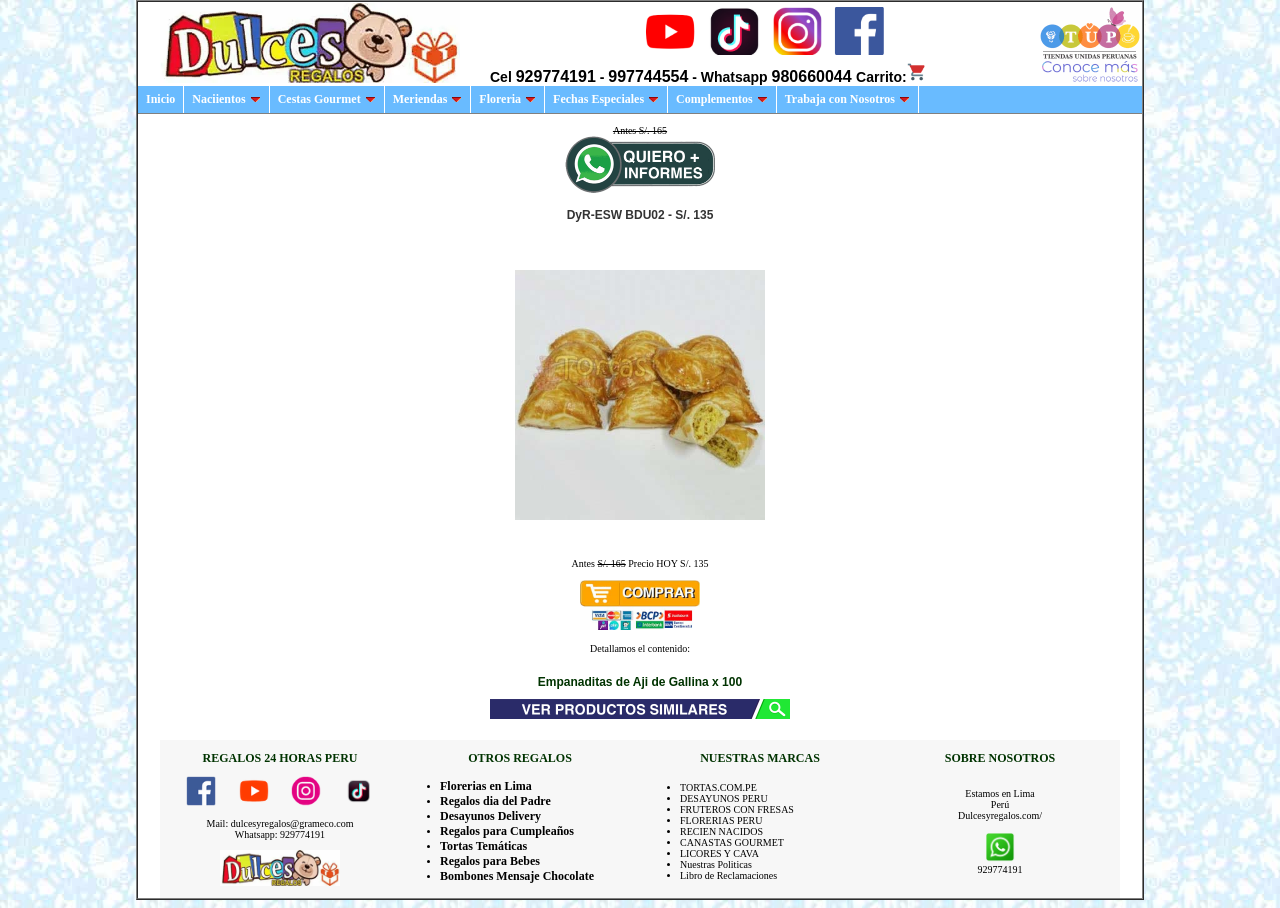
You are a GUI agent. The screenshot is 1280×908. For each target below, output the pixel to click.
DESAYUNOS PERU (724, 798)
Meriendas (428, 99)
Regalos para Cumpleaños (507, 831)
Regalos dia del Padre (495, 801)
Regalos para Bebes (490, 861)
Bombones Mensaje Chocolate (517, 876)
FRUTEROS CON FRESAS (737, 809)
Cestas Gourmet (327, 99)
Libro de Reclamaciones (728, 875)
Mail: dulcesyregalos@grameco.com (280, 823)
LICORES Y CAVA (719, 853)
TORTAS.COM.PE (718, 787)
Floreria (507, 99)
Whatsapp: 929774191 (280, 834)
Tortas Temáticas (483, 846)
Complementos (722, 99)
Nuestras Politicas (716, 864)
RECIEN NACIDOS (721, 831)
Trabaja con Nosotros (847, 99)
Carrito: (891, 77)
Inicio (160, 99)
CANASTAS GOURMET (732, 842)
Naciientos (226, 99)
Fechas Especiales (606, 99)
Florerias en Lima (486, 786)
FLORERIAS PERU (721, 820)
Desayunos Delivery (490, 816)
